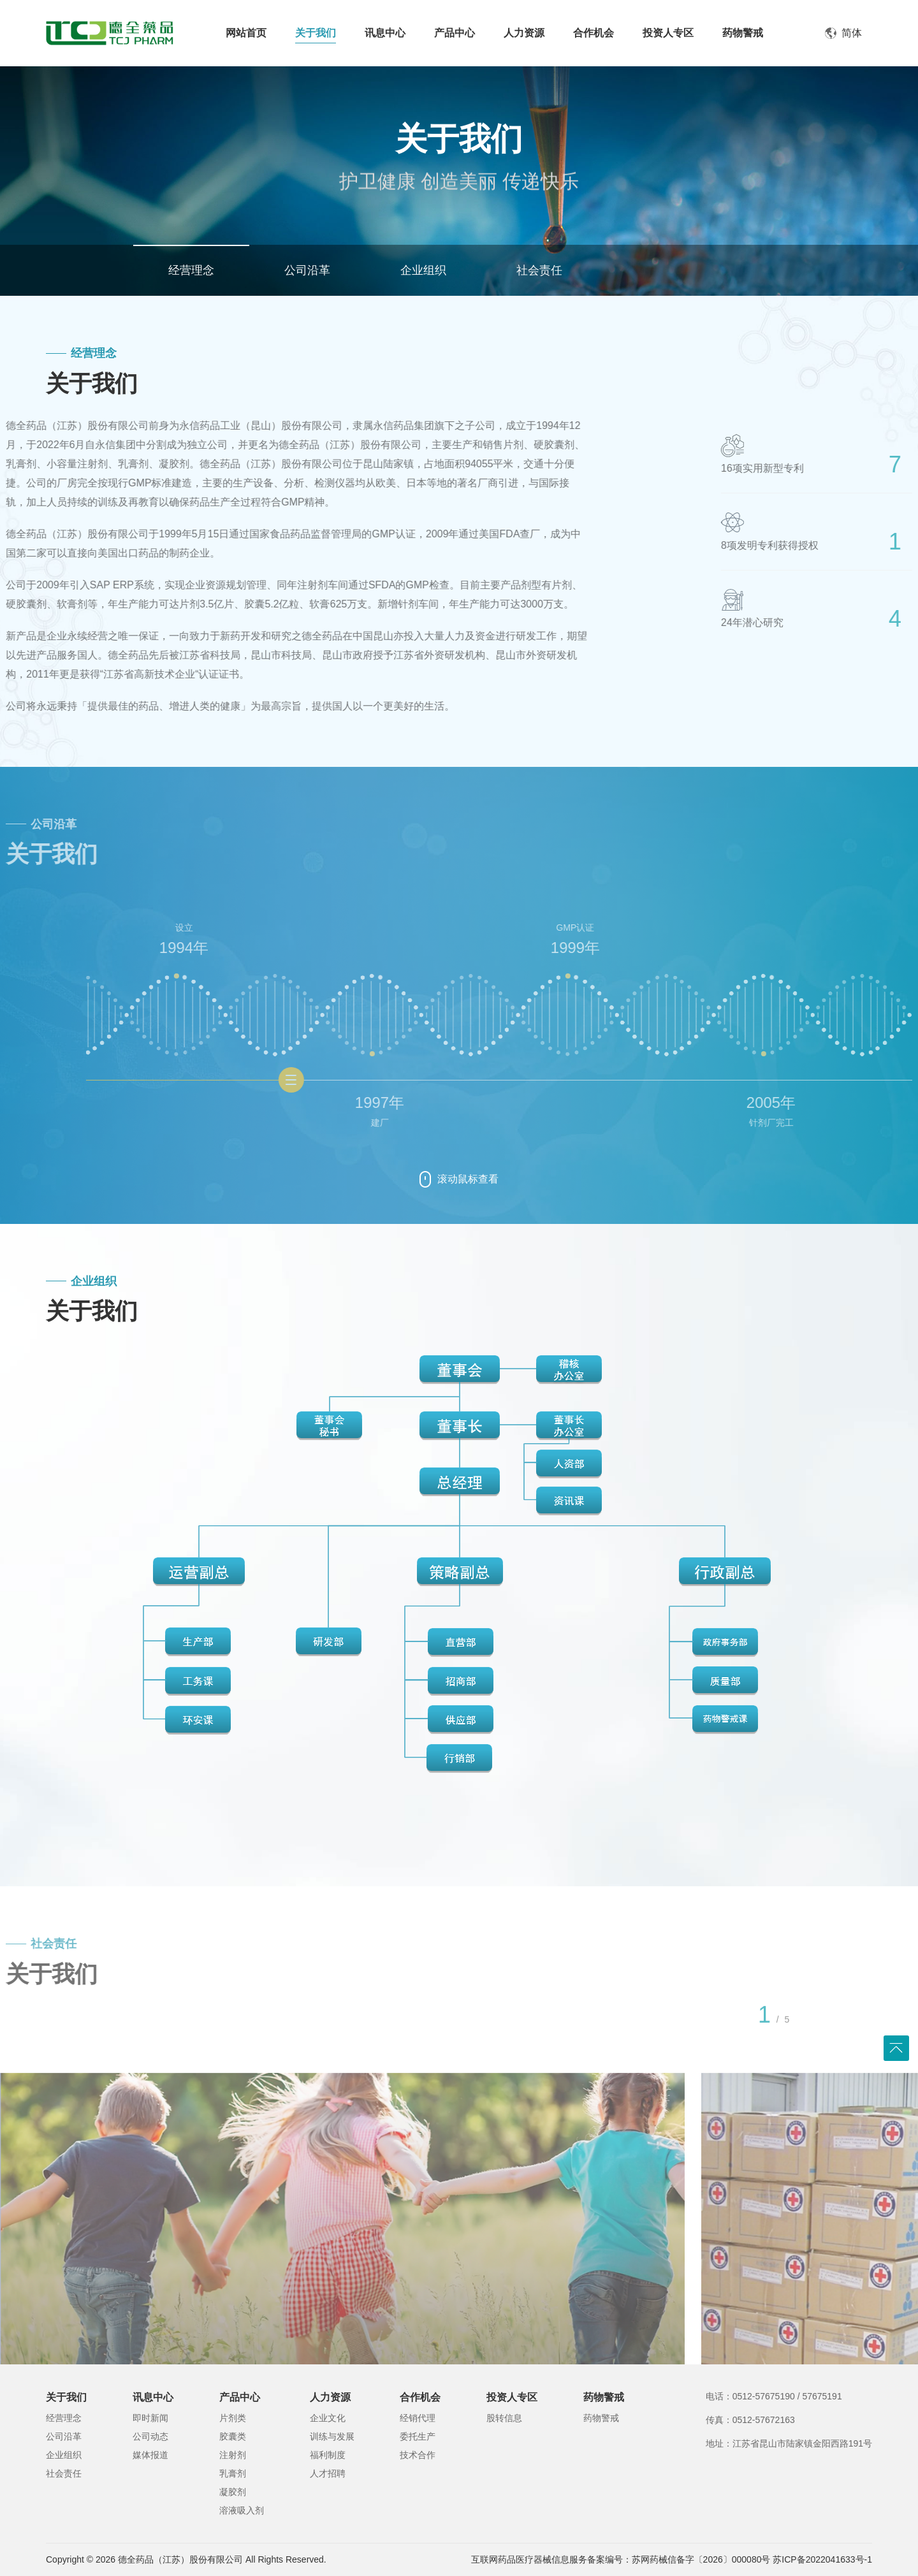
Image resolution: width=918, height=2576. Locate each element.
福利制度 (328, 2455)
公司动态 (150, 2436)
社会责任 (539, 270)
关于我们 (66, 2397)
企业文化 (328, 2418)
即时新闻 (150, 2418)
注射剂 (232, 2455)
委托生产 (417, 2436)
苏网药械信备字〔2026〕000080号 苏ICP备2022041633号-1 (752, 2559)
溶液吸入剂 (241, 2510)
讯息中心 (153, 2397)
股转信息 (504, 2418)
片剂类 (232, 2418)
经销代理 (417, 2418)
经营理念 (191, 270)
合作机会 (420, 2397)
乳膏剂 (232, 2473)
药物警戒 (603, 2397)
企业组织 (423, 270)
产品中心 (239, 2397)
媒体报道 (150, 2455)
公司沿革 (307, 270)
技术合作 (417, 2455)
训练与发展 (332, 2436)
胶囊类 (232, 2436)
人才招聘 (328, 2473)
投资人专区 (511, 2397)
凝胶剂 (232, 2492)
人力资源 (330, 2397)
